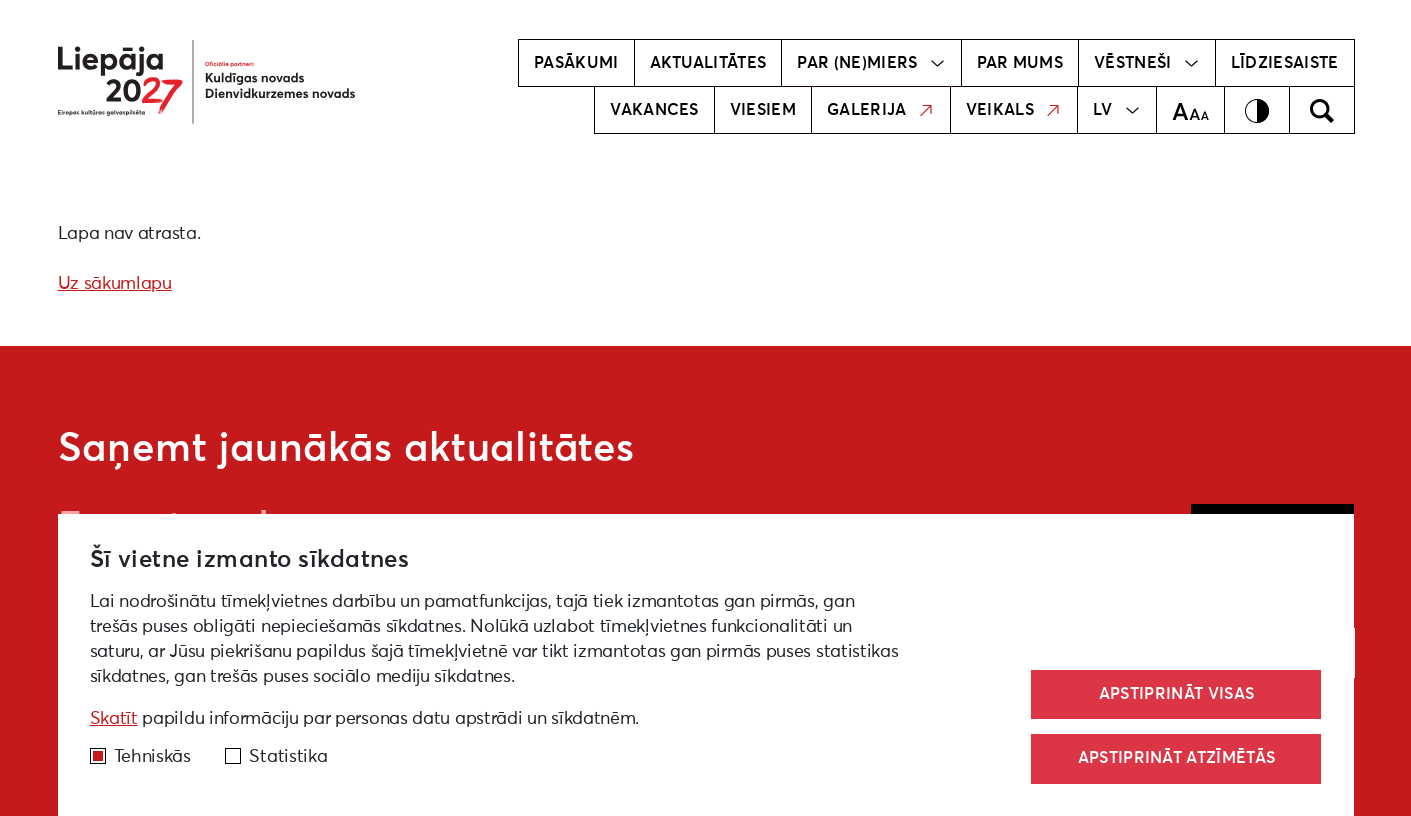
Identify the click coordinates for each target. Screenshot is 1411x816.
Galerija (881, 110)
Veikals (1014, 110)
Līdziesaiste (1285, 63)
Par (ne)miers (871, 63)
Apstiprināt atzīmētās (1177, 758)
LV (1117, 110)
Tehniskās (152, 757)
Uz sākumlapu (115, 284)
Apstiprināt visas (1176, 694)
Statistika (288, 757)
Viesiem (763, 110)
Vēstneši (1147, 63)
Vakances (654, 110)
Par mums (1020, 63)
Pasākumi (576, 63)
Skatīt (114, 719)
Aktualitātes (708, 63)
